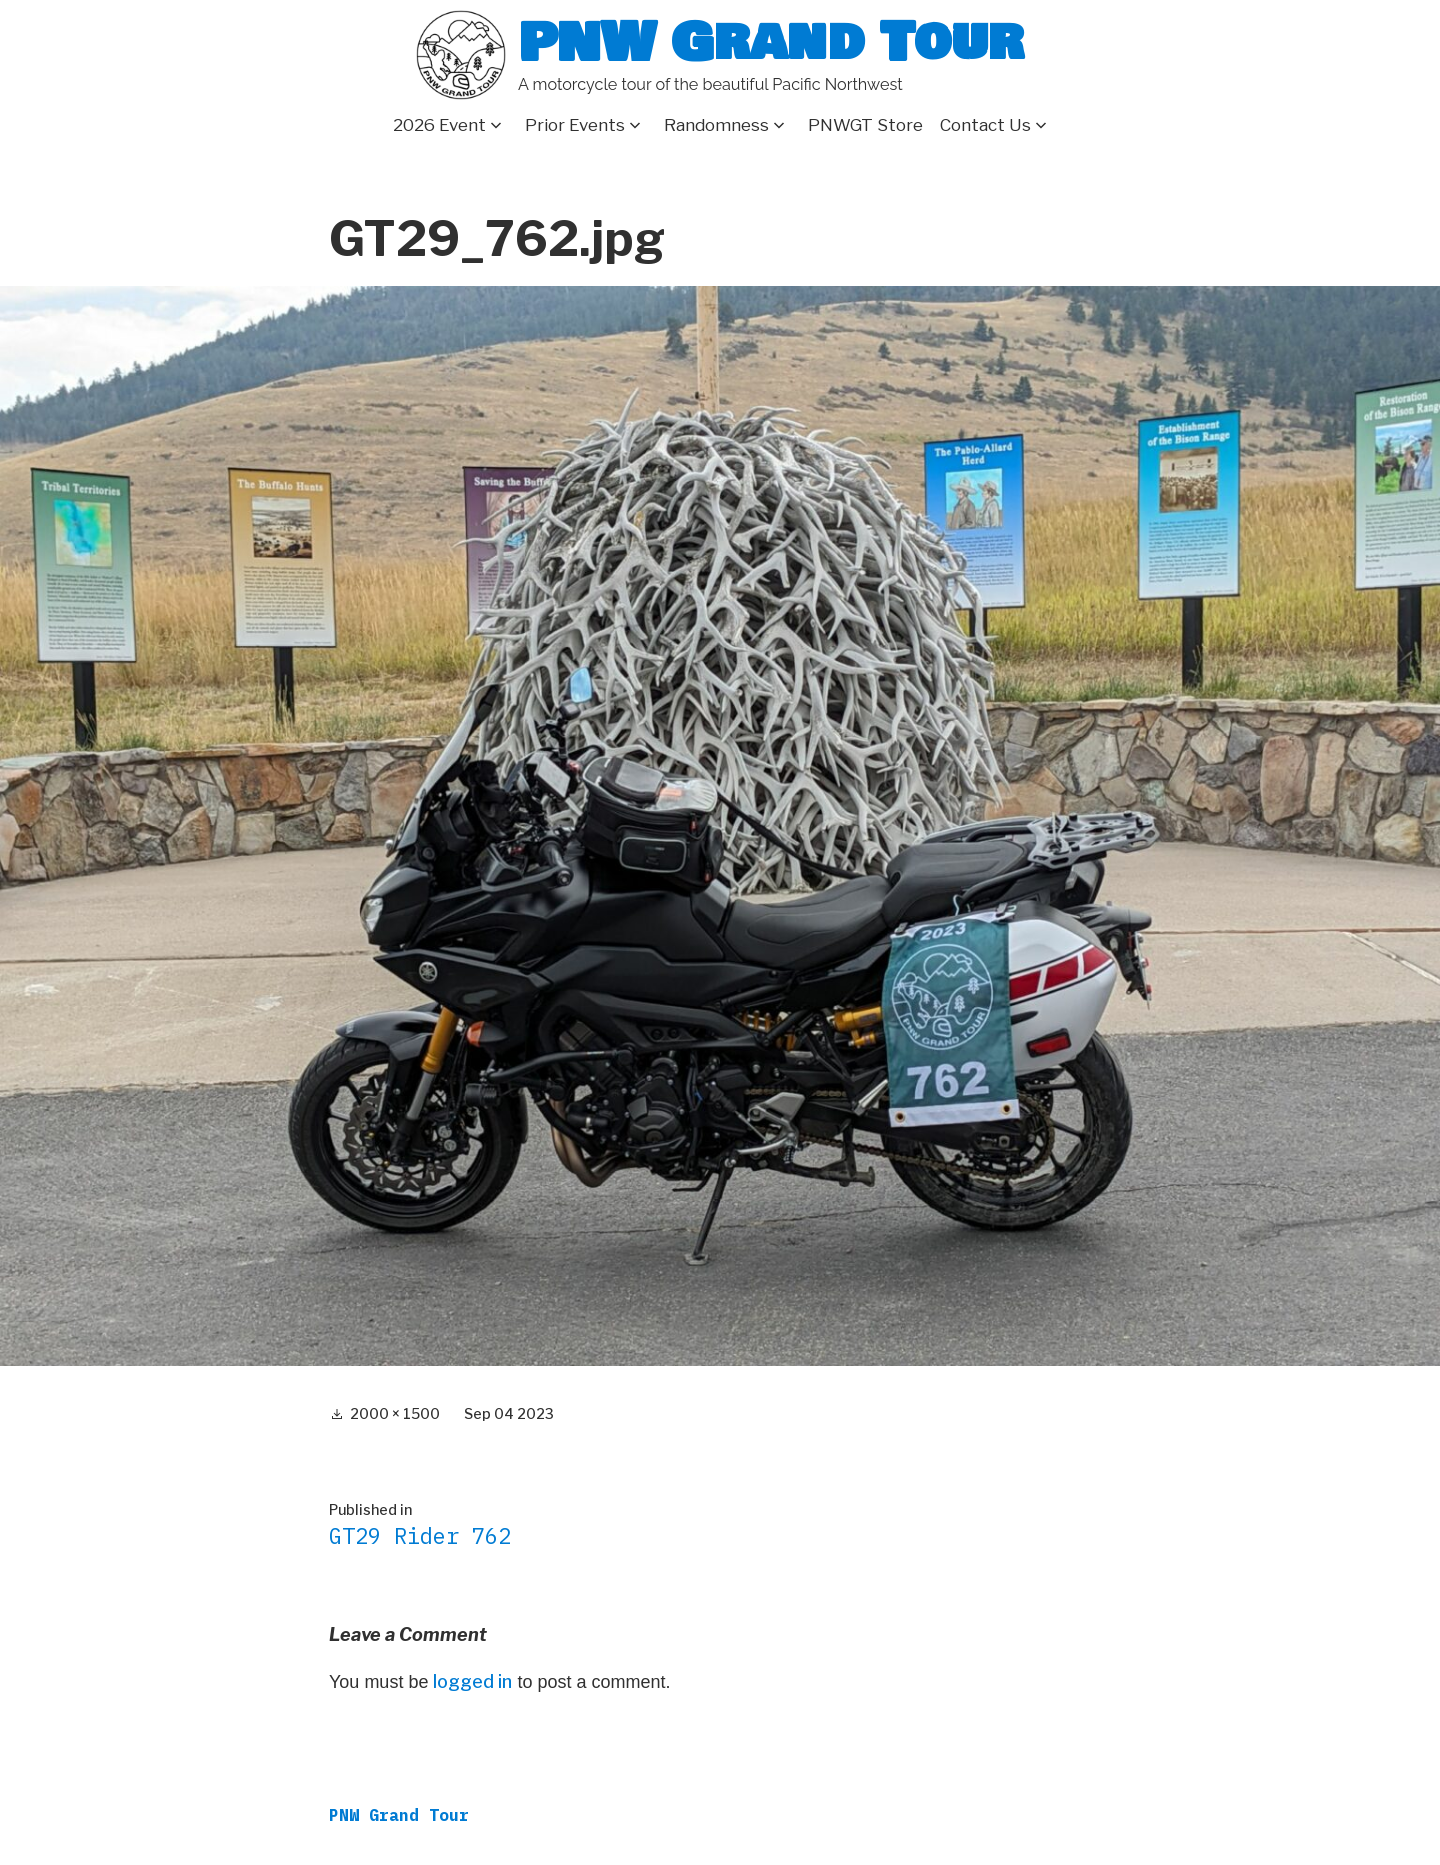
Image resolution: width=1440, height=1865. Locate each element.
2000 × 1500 (395, 1413)
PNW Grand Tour (771, 42)
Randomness (716, 125)
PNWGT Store (865, 125)
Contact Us (985, 125)
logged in (472, 1681)
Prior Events (575, 125)
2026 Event (439, 125)
